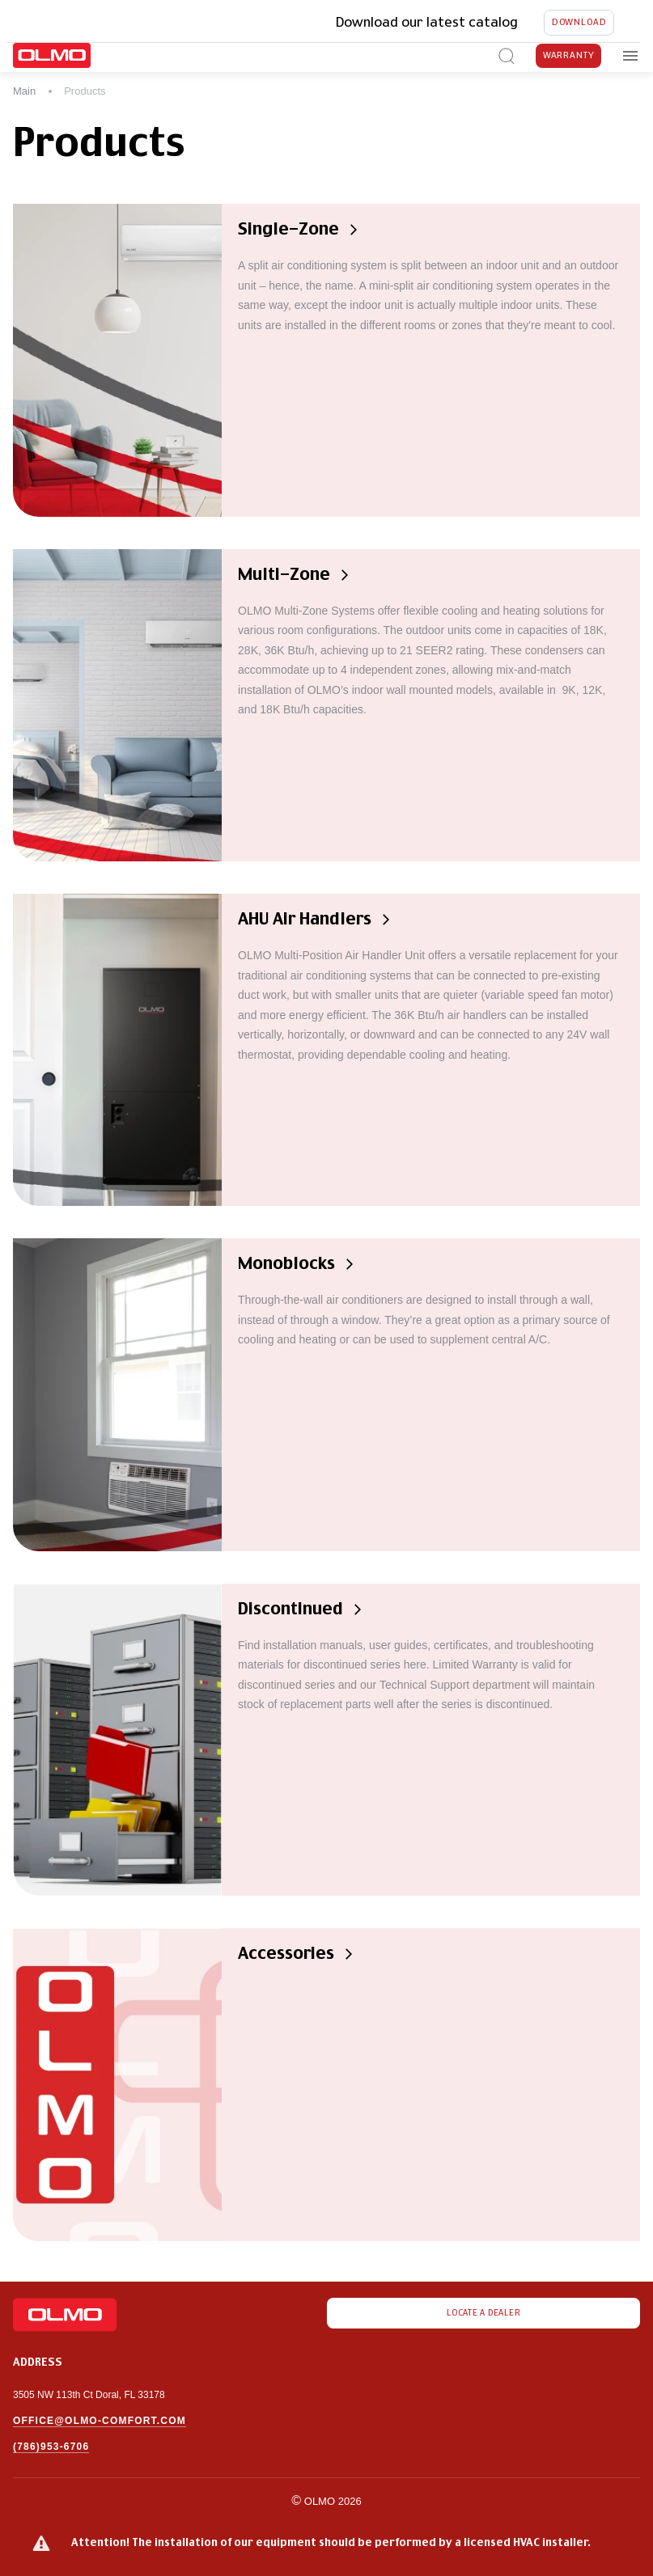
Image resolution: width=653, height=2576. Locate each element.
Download (579, 23)
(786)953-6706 (51, 2446)
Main (24, 91)
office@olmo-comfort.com (99, 2420)
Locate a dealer (484, 2313)
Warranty (568, 56)
